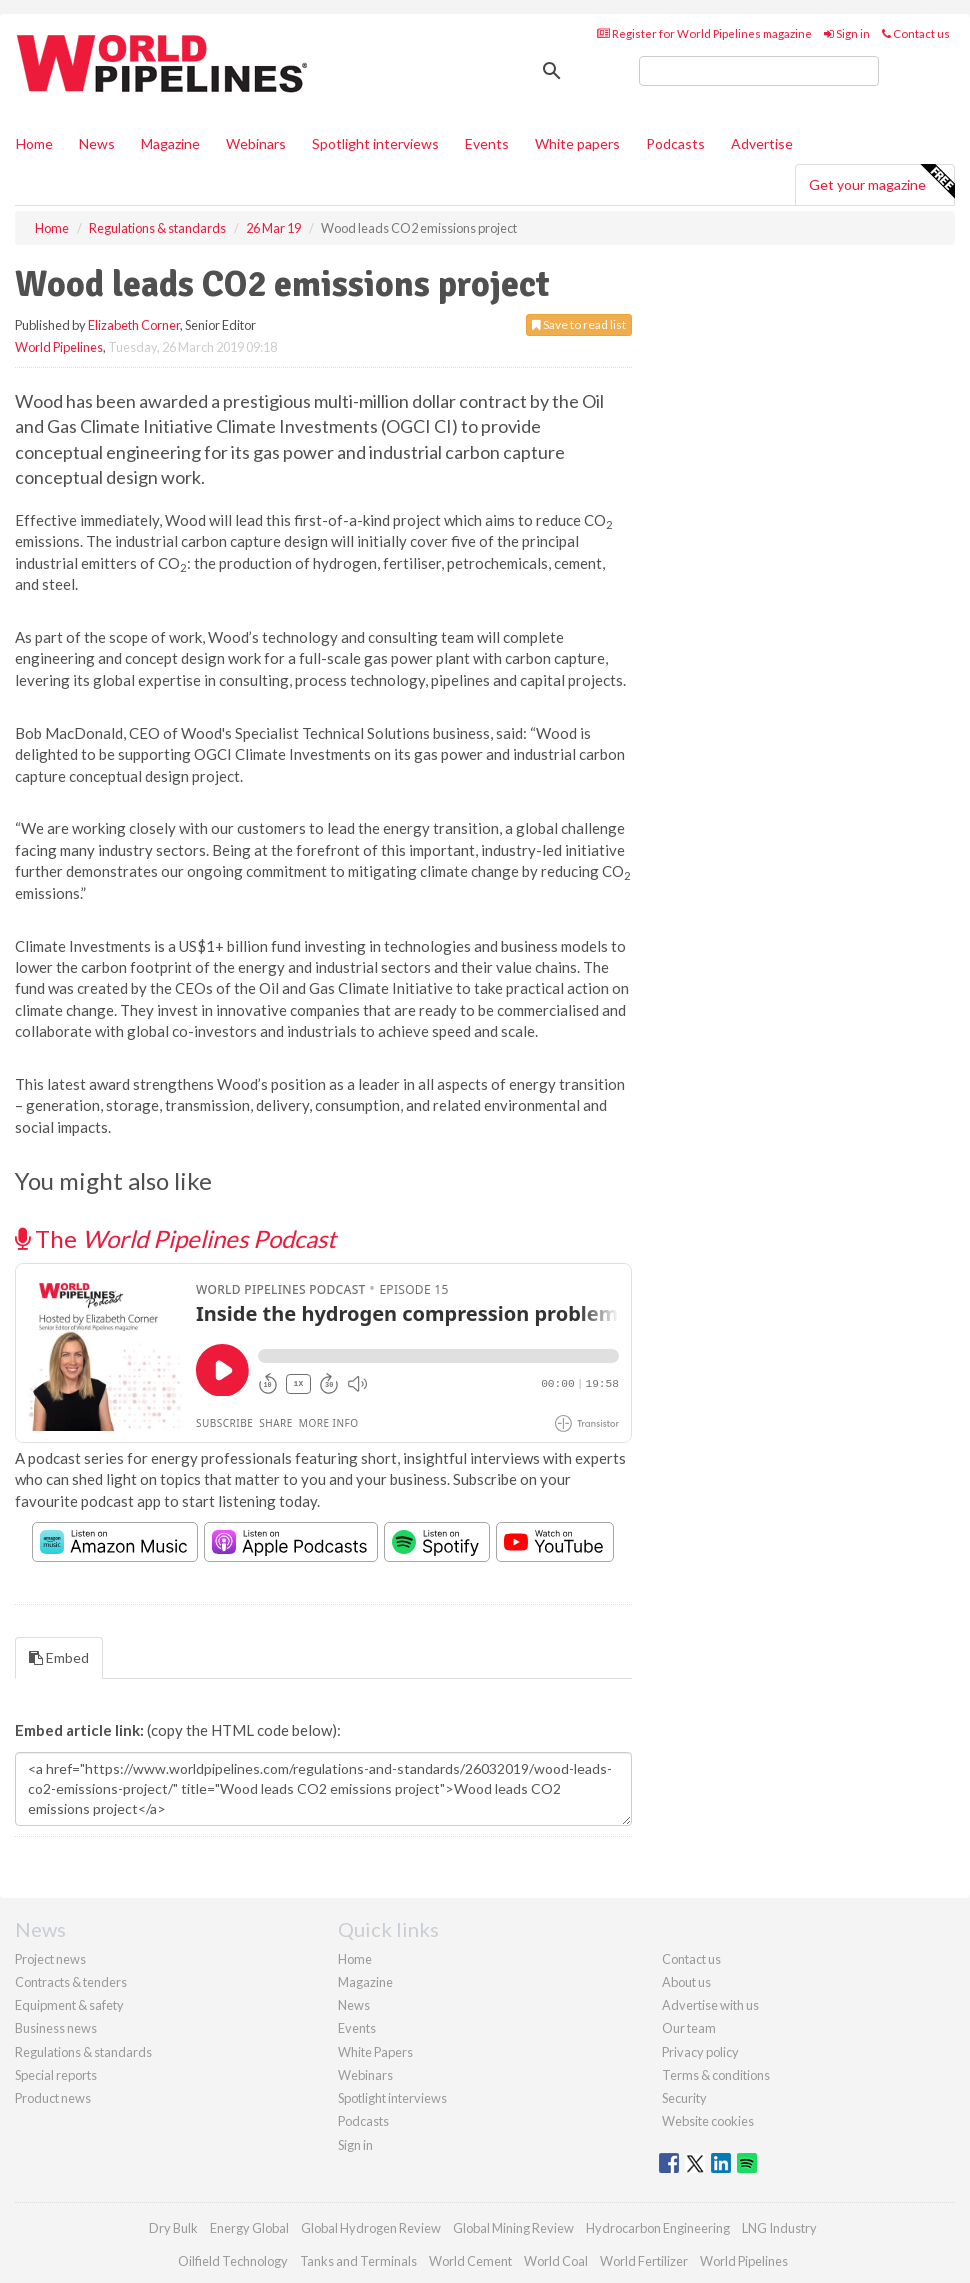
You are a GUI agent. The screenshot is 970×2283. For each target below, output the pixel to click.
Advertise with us (710, 2005)
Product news (53, 2098)
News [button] (97, 143)
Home (34, 143)
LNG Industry (779, 2228)
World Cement (470, 2261)
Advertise (762, 143)
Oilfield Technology (233, 2261)
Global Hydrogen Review (371, 2228)
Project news (50, 1959)
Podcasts (675, 143)
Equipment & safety (69, 2005)
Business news (56, 2028)
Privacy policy (700, 2052)
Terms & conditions (716, 2075)
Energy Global (249, 2228)
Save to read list (579, 324)
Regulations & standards (83, 2052)
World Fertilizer (644, 2261)
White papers (577, 143)
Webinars (256, 143)
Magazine (170, 143)
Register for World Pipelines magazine (704, 33)
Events (487, 143)
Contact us (916, 33)
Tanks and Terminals (358, 2261)
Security (684, 2098)
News (354, 2005)
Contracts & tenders (71, 1982)
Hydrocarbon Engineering (658, 2228)
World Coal (556, 2261)
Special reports (56, 2075)
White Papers (375, 2052)
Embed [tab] (59, 1657)
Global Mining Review (513, 2228)
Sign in (847, 33)
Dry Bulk (173, 2228)
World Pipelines (59, 347)
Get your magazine (881, 182)
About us (686, 1982)
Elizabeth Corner (134, 325)
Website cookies (708, 2121)
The (175, 1238)
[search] (759, 71)
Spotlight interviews (375, 143)
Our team (689, 2028)
